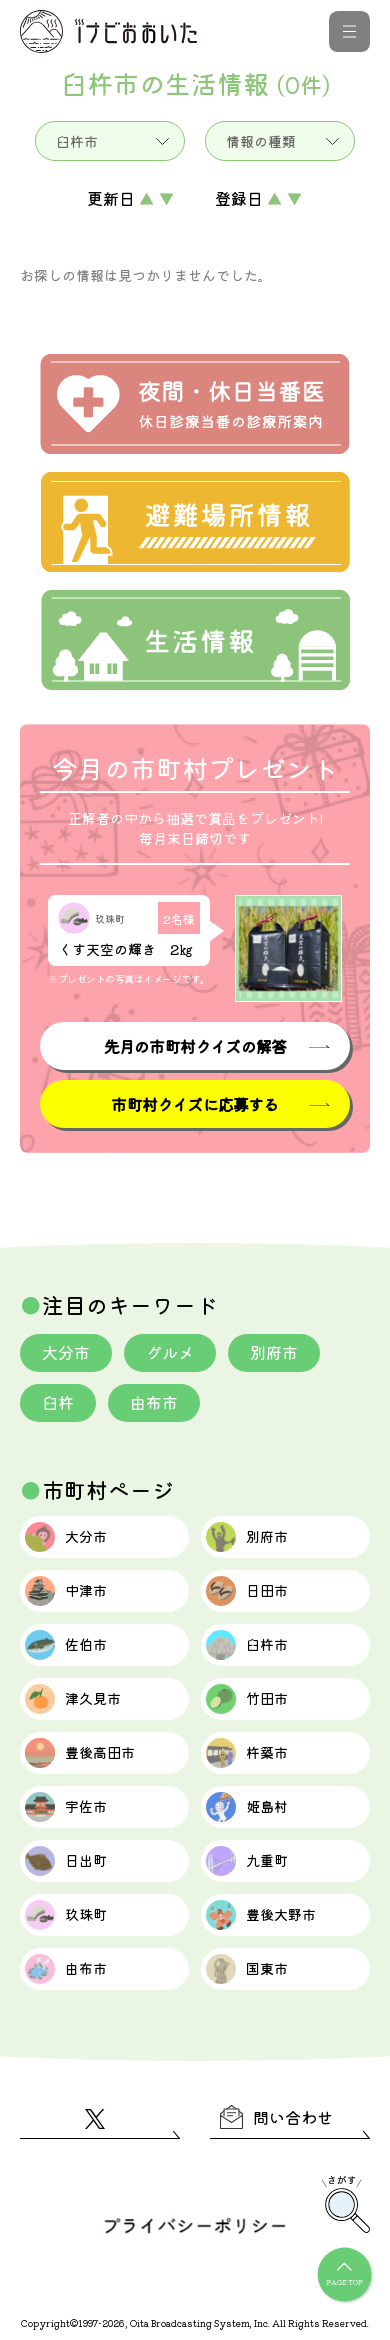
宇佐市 (66, 1807)
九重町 (247, 1861)
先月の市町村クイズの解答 (195, 1046)
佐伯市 (66, 1645)
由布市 (154, 1402)
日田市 (247, 1591)
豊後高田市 (80, 1753)
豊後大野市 (261, 1915)
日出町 (66, 1861)
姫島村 (247, 1807)
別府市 (274, 1352)
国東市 (247, 1969)
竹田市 (247, 1699)
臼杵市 (247, 1645)
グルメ (170, 1352)
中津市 (66, 1591)
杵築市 (247, 1753)
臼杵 (58, 1402)
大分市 (66, 1352)
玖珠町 (66, 1915)
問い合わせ (276, 2117)
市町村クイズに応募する (194, 1104)
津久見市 (73, 1699)
